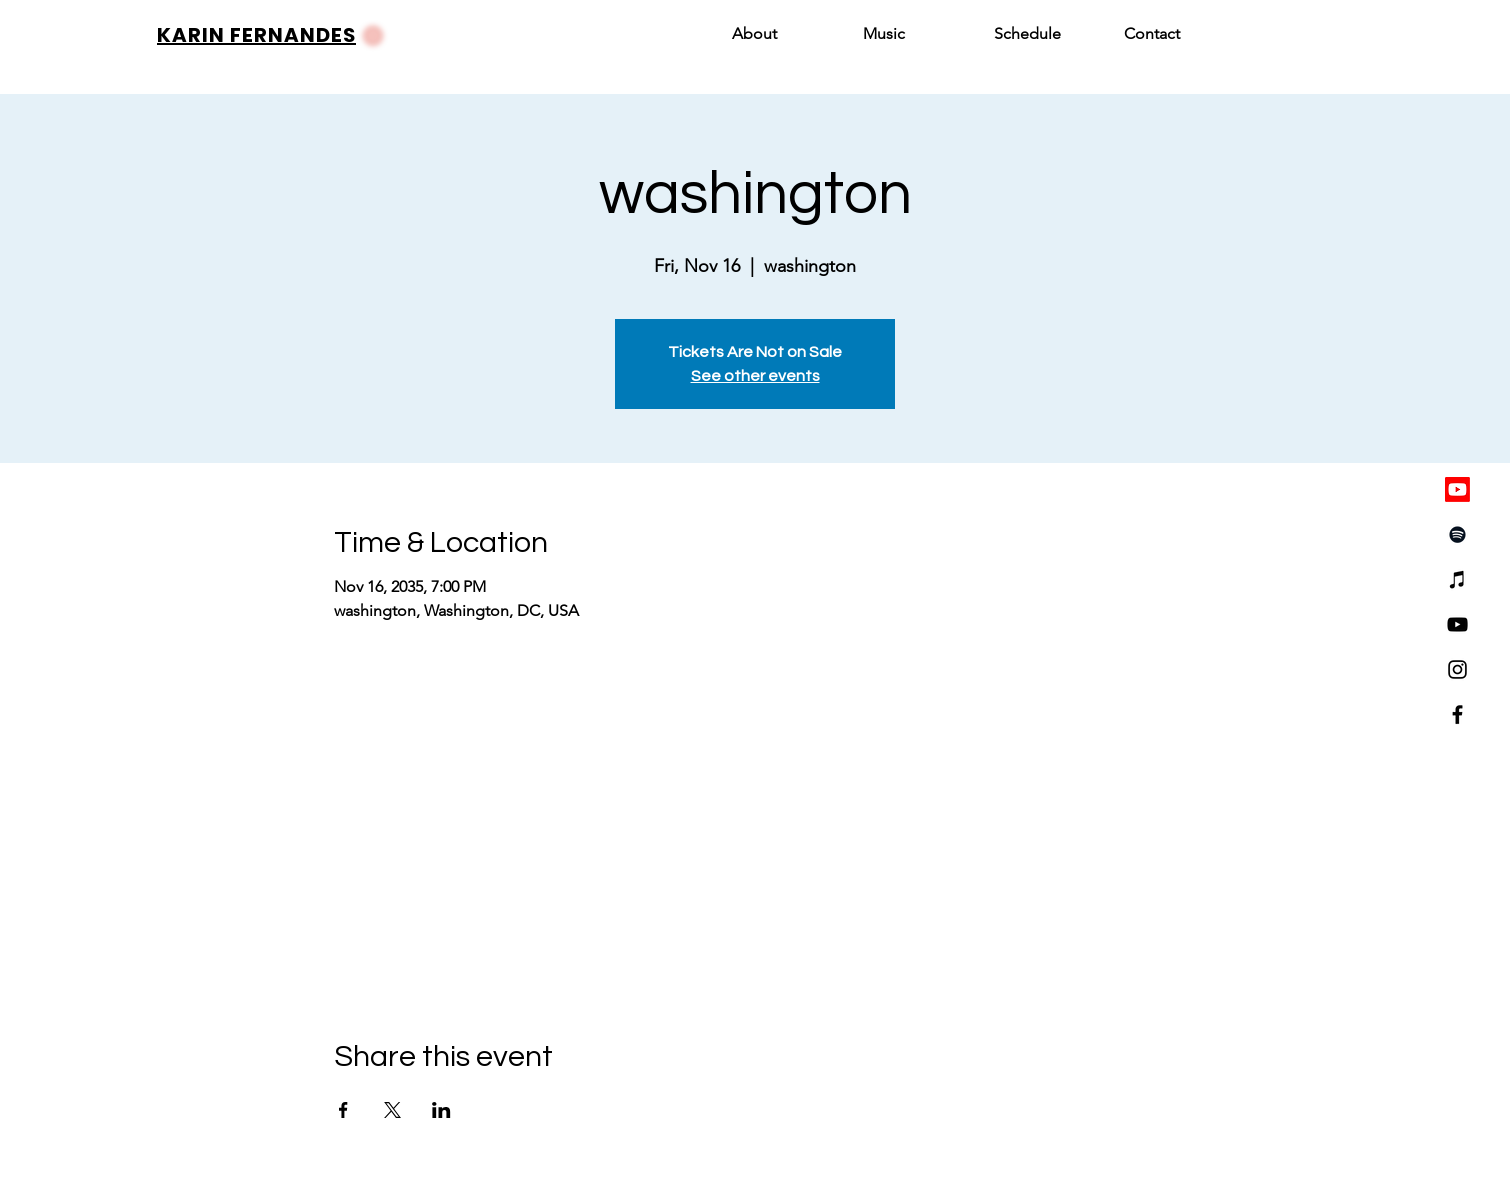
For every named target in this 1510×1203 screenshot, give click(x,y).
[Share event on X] (392, 1110)
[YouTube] (1457, 624)
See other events (755, 376)
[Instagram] (1457, 669)
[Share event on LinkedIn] (441, 1110)
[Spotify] (1457, 534)
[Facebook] (1457, 714)
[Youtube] (1457, 489)
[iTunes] (1457, 579)
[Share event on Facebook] (343, 1110)
